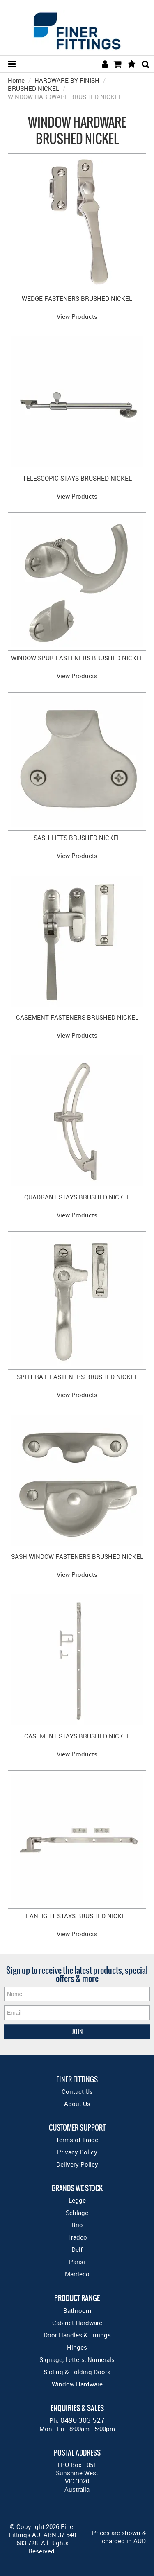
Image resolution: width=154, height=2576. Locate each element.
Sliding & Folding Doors (77, 2372)
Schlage (77, 2212)
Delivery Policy (77, 2164)
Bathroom (77, 2310)
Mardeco (77, 2274)
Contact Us (77, 2091)
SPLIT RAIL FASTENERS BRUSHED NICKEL (77, 1377)
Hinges (77, 2347)
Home (16, 80)
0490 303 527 (82, 2420)
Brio (77, 2225)
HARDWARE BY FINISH (66, 80)
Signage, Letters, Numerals (77, 2359)
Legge (77, 2200)
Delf (77, 2249)
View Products (77, 316)
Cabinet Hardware (77, 2323)
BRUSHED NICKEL (33, 88)
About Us (77, 2104)
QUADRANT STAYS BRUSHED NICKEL (77, 1197)
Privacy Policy (77, 2152)
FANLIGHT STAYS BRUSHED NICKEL (77, 1916)
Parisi (77, 2262)
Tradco (77, 2237)
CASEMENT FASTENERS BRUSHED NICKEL (77, 1017)
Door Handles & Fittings (77, 2335)
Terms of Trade (77, 2140)
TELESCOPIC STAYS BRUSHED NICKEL (77, 478)
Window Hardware (77, 2384)
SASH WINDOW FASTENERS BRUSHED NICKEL (77, 1556)
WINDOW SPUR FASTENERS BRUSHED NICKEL (77, 658)
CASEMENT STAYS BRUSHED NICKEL (77, 1736)
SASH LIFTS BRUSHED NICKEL (77, 837)
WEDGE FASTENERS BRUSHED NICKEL (77, 298)
